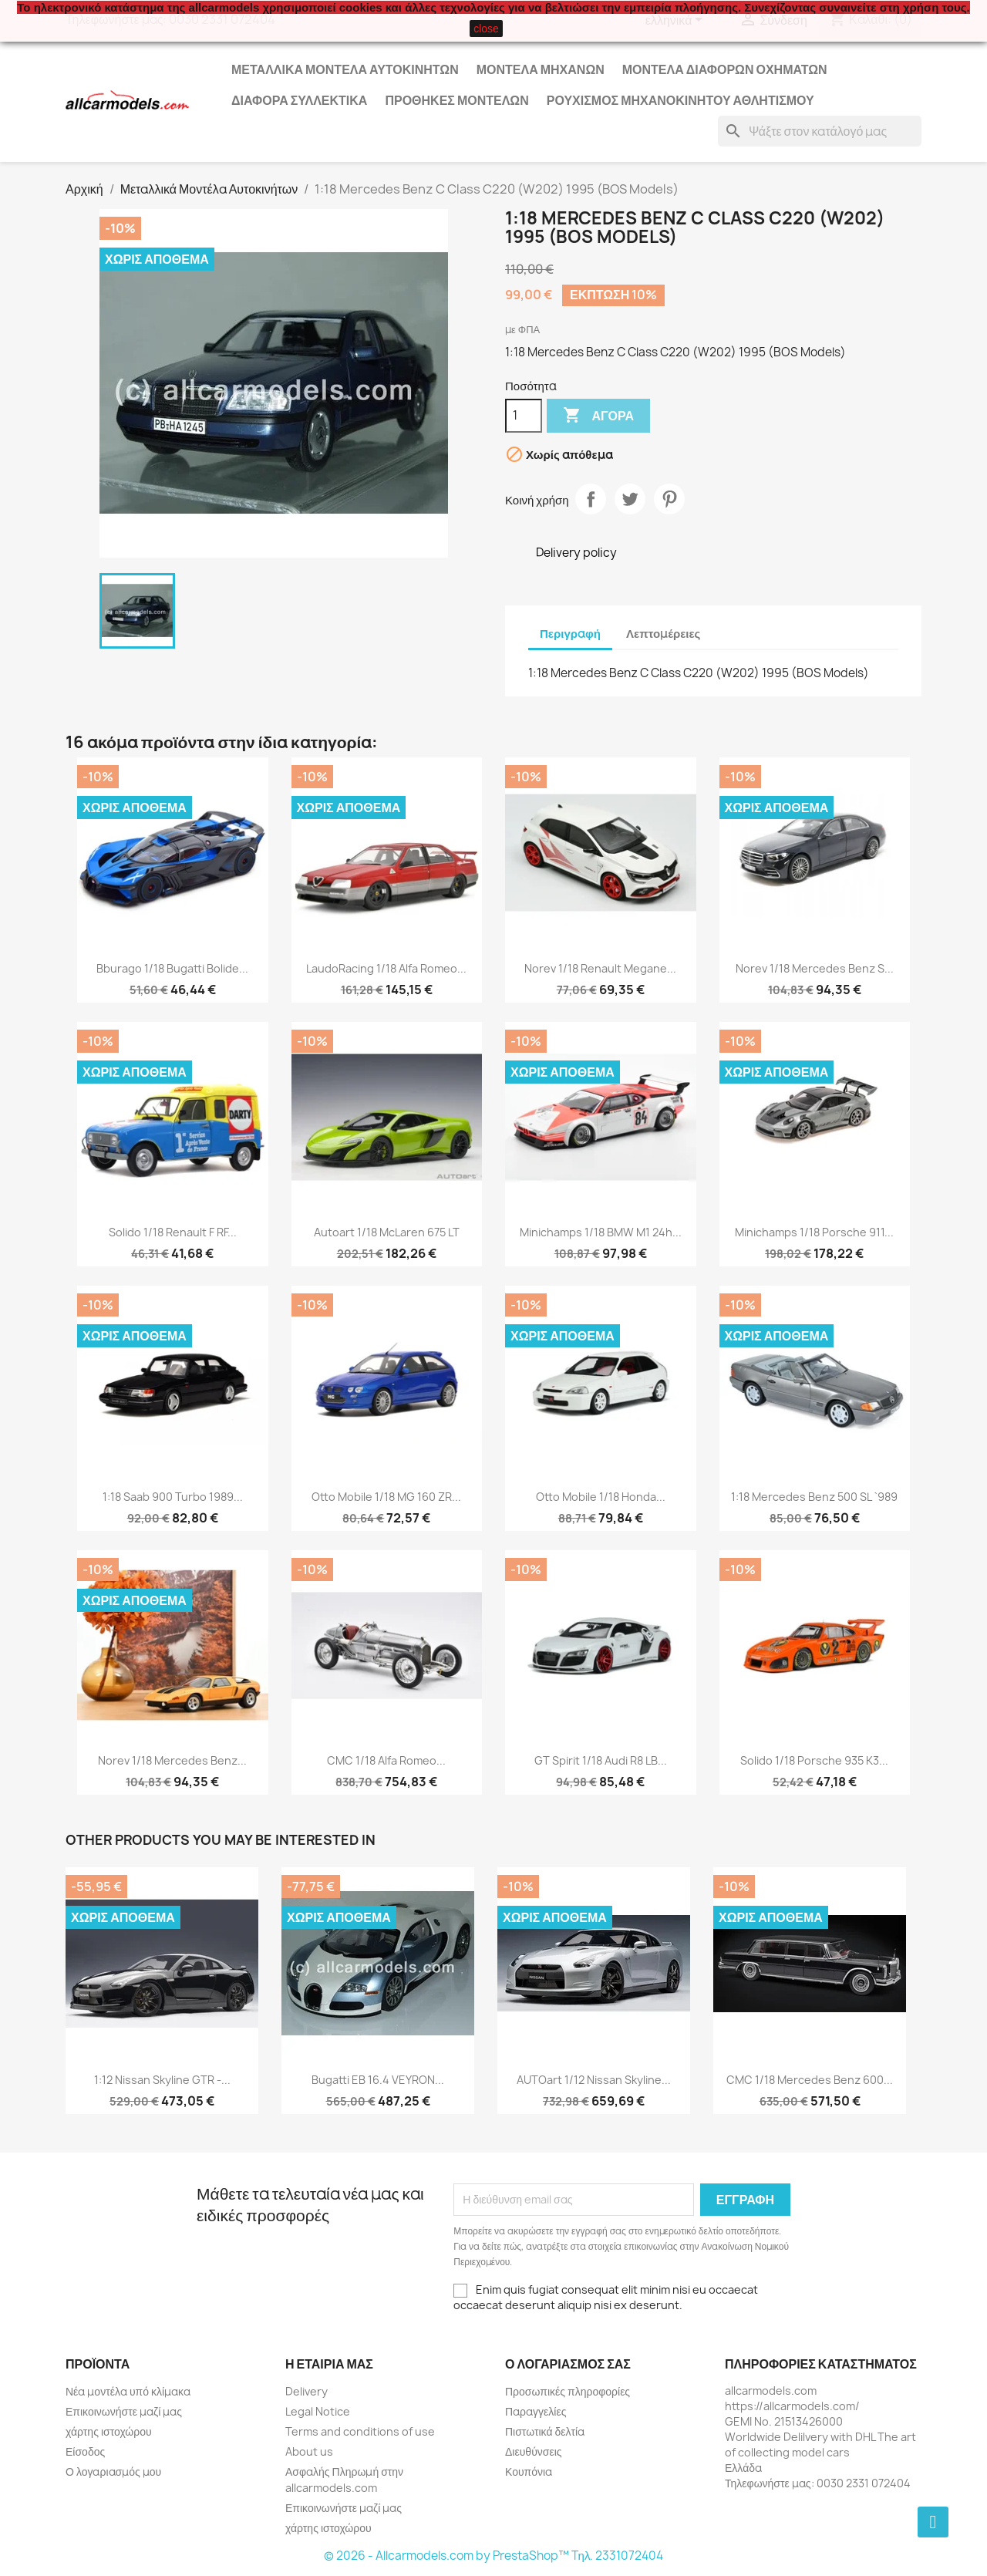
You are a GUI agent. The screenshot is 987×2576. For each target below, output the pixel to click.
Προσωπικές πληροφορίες (567, 2391)
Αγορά (598, 416)
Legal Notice (317, 2411)
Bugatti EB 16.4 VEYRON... (378, 2079)
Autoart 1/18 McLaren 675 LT (387, 1232)
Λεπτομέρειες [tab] (663, 633)
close (486, 28)
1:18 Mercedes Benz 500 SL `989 (814, 1496)
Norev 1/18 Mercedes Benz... (172, 1760)
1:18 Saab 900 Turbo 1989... (173, 1496)
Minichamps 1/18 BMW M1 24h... (601, 1232)
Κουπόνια (528, 2471)
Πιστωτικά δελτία (544, 2431)
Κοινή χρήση (590, 499)
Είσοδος (85, 2451)
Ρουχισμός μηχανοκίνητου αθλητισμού (680, 100)
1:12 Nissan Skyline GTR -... (162, 2079)
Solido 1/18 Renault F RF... (173, 1232)
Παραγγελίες (535, 2411)
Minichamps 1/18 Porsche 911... (814, 1232)
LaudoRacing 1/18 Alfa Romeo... (386, 968)
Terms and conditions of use (360, 2431)
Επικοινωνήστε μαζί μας (124, 2411)
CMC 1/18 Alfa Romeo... (386, 1760)
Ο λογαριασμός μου (113, 2471)
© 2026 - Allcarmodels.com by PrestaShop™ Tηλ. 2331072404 (494, 2555)
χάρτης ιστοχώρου (109, 2431)
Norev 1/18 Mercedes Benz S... (815, 968)
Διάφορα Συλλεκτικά (299, 100)
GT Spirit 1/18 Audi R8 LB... (600, 1760)
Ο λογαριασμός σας (568, 2363)
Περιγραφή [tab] (570, 633)
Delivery (306, 2391)
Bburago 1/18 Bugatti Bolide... (172, 968)
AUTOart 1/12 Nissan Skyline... (594, 2079)
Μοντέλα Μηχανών (541, 69)
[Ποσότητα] (523, 416)
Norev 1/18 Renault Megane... (600, 968)
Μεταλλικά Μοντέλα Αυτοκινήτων (345, 69)
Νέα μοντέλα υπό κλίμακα (128, 2391)
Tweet (630, 499)
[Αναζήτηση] (819, 131)
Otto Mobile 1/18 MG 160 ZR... (386, 1496)
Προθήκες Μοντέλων (456, 100)
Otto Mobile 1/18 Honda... (600, 1496)
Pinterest (669, 499)
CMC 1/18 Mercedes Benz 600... (809, 2079)
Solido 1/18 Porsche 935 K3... (814, 1760)
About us (309, 2451)
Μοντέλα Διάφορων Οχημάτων (724, 69)
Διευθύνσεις (533, 2451)
